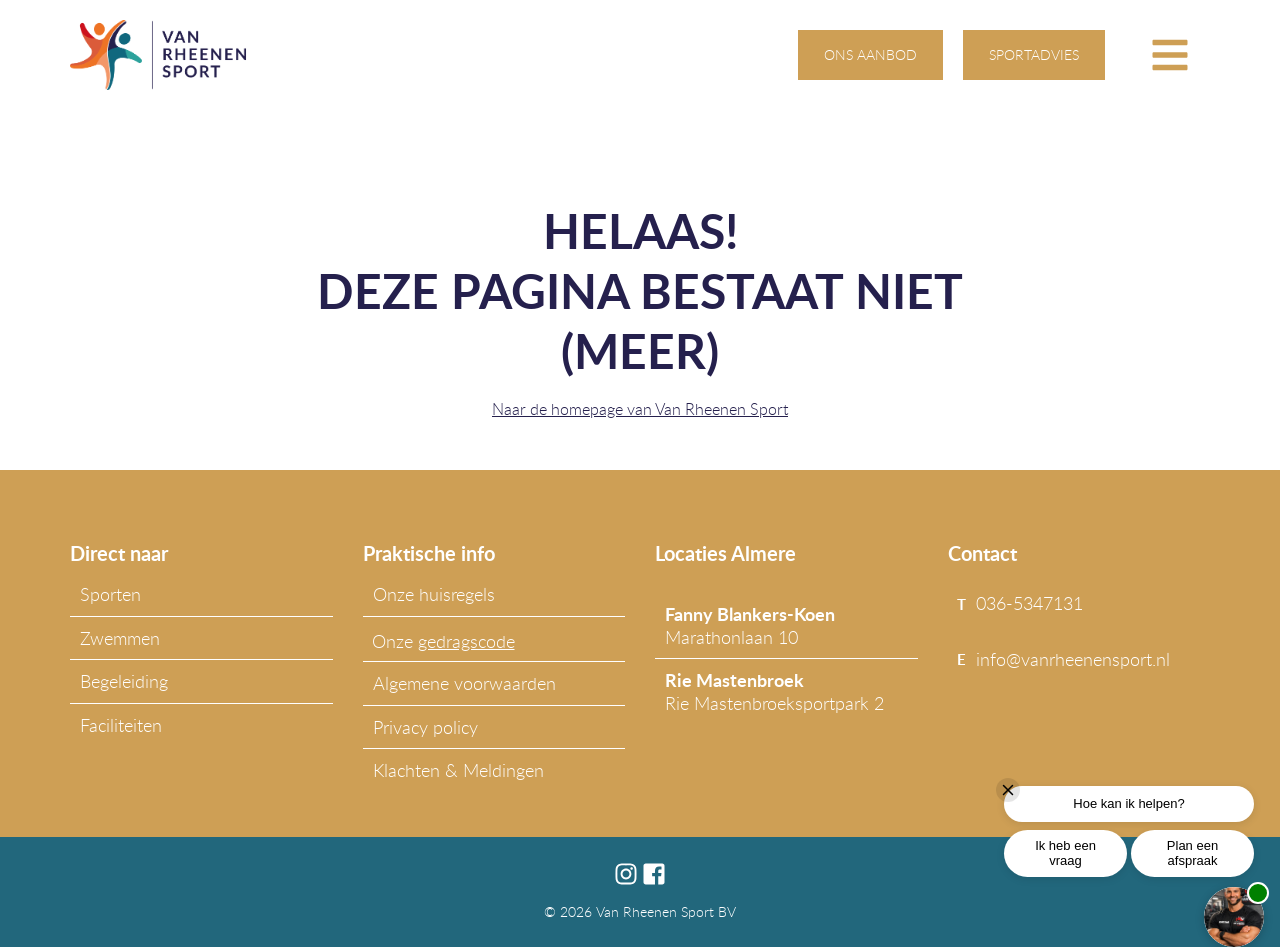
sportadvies (1034, 54)
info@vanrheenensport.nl (1073, 659)
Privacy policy (425, 727)
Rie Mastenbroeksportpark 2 (774, 691)
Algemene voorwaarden (464, 683)
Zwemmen (120, 638)
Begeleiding (124, 681)
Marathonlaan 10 (750, 625)
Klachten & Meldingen (458, 770)
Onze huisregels (434, 594)
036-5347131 (1029, 603)
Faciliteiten (121, 725)
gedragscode (466, 641)
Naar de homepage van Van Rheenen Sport (640, 409)
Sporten (110, 594)
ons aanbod (870, 54)
